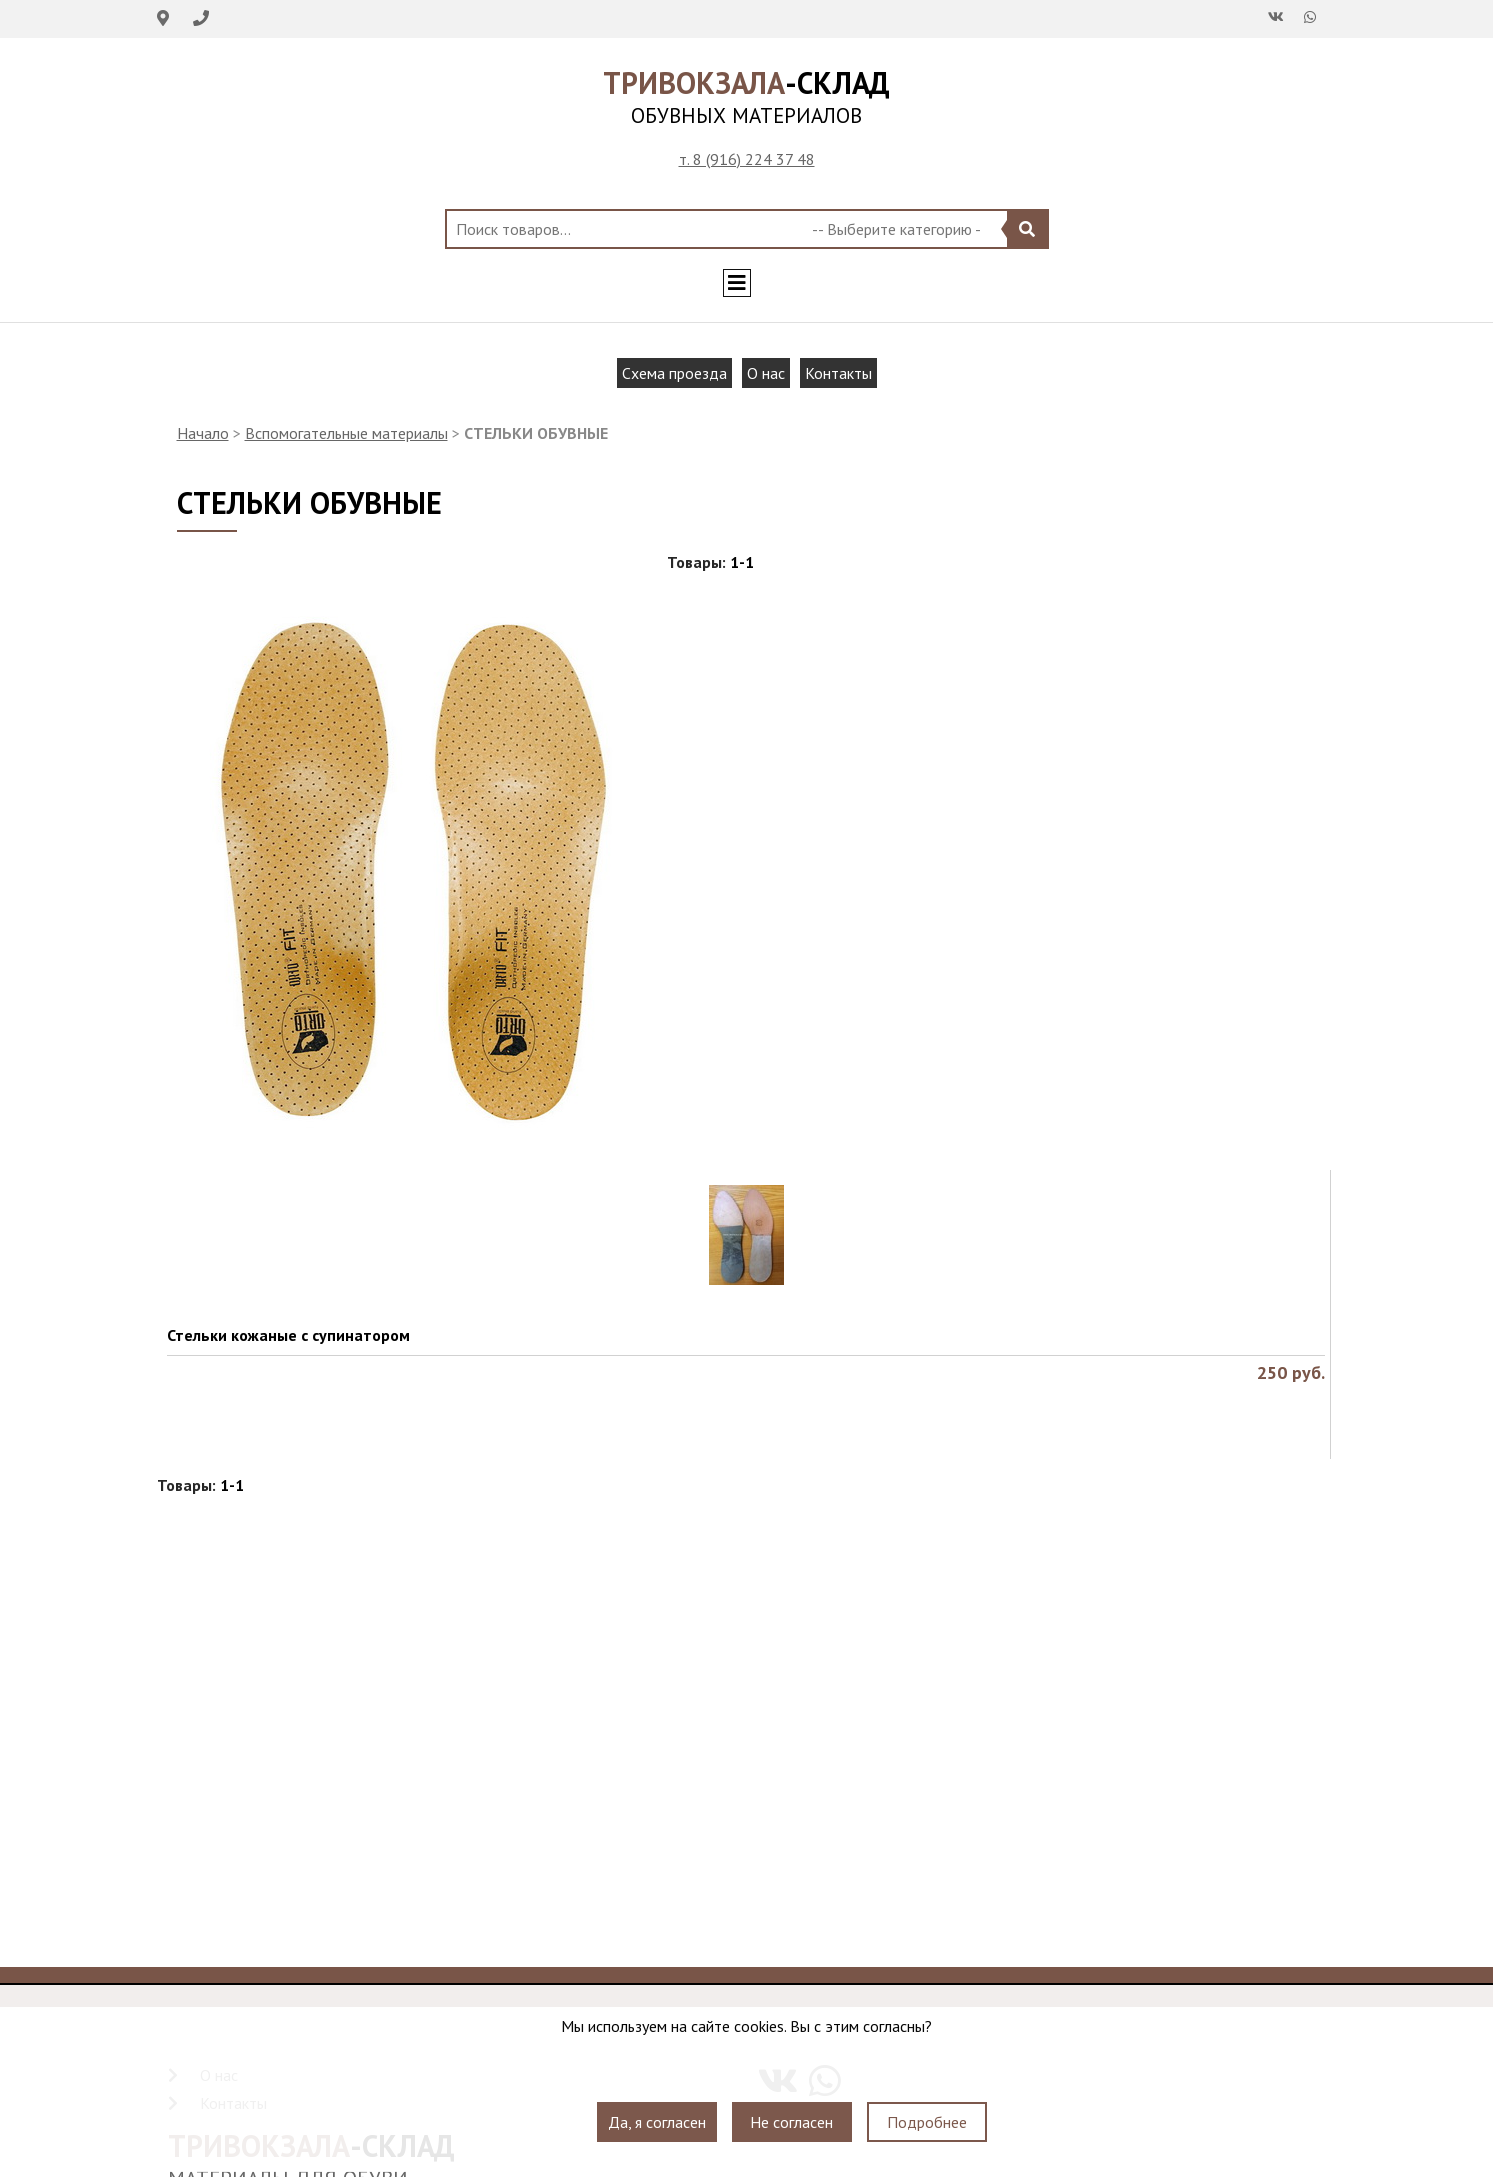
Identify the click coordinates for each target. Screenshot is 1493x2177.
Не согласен (791, 2122)
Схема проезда (674, 373)
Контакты (838, 373)
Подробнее (927, 2122)
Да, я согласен (657, 2122)
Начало (203, 433)
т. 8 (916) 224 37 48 (747, 159)
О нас (766, 373)
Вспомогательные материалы (346, 433)
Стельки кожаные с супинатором (288, 1335)
